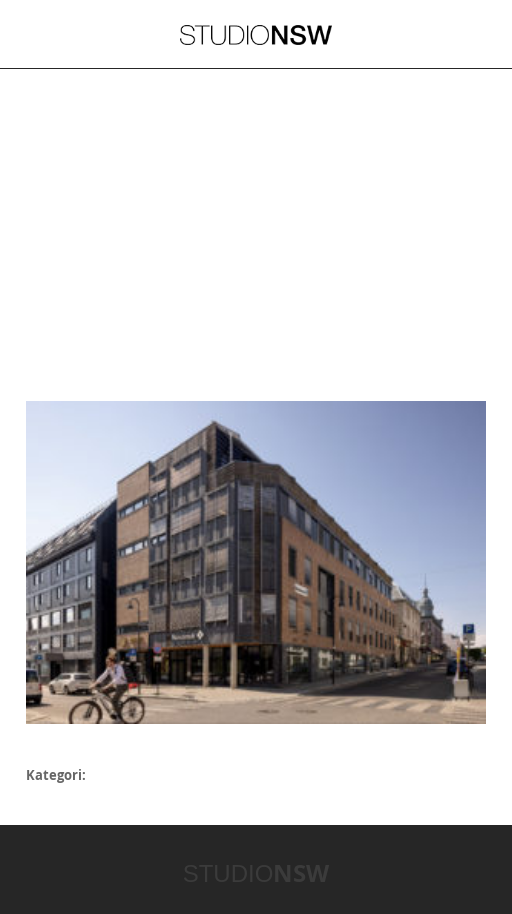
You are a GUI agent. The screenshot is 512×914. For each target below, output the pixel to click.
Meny (41, 34)
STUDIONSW (256, 35)
